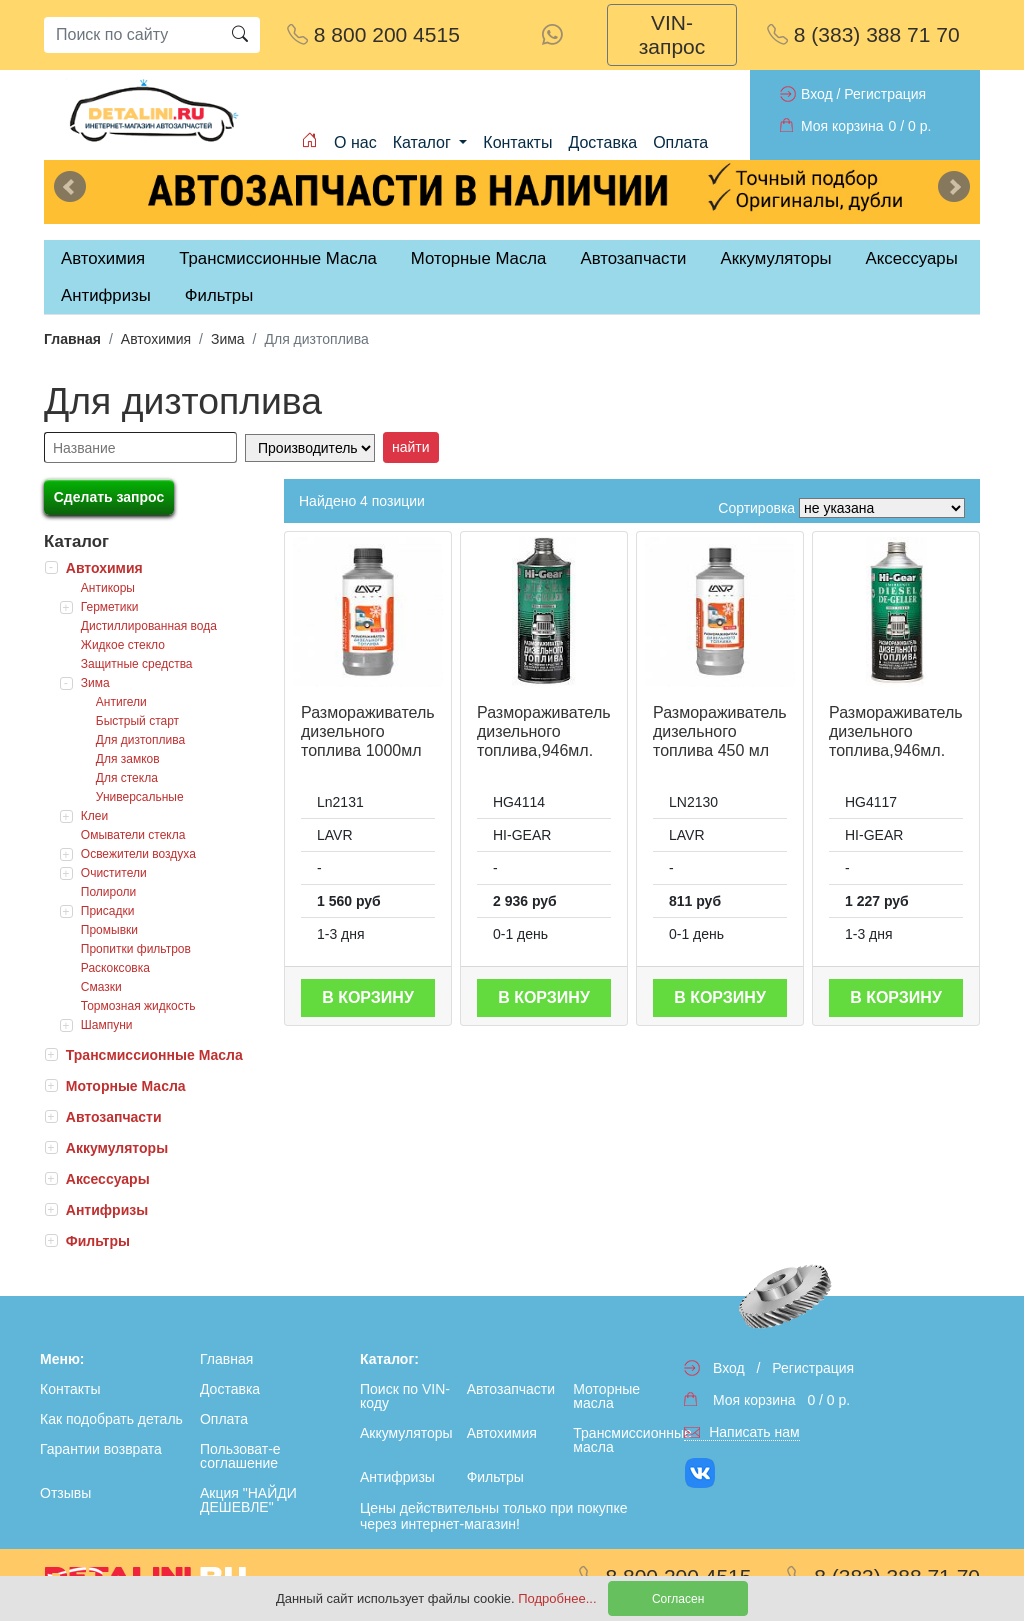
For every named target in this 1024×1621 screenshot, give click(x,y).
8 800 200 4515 (373, 34)
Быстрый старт (137, 721)
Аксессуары (108, 1179)
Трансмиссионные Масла (154, 1055)
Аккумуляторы (117, 1148)
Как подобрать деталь (111, 1419)
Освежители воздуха (138, 854)
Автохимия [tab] (103, 258)
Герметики (110, 607)
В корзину (368, 997)
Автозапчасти (633, 258)
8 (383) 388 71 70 (863, 34)
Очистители (114, 873)
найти (411, 447)
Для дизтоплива (140, 740)
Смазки (101, 987)
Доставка (602, 142)
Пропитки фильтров (136, 949)
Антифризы (107, 1210)
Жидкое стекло (123, 645)
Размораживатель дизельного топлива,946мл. (544, 731)
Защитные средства (137, 664)
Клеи (94, 816)
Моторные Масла (126, 1086)
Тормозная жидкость (138, 1006)
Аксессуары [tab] (912, 258)
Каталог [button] (424, 142)
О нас (355, 142)
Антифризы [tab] (106, 295)
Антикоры (108, 588)
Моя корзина (842, 126)
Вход (817, 94)
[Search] (132, 35)
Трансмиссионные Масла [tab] (278, 258)
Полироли (109, 892)
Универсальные (140, 797)
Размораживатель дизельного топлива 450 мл (720, 731)
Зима (228, 339)
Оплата (680, 142)
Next (954, 187)
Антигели (121, 702)
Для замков (128, 759)
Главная (72, 339)
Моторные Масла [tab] (479, 258)
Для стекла (127, 778)
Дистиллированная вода (149, 626)
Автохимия (156, 339)
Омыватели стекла (133, 835)
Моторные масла (606, 1396)
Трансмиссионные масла (622, 1440)
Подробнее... (559, 1598)
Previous (70, 187)
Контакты (517, 142)
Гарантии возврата (101, 1449)
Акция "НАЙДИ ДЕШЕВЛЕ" (248, 1500)
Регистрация (885, 94)
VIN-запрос (672, 34)
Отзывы (65, 1493)
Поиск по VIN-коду (405, 1396)
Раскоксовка (115, 968)
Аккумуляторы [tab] (775, 258)
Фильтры (219, 295)
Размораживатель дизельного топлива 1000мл (368, 731)
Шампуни (107, 1025)
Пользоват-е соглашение (240, 1456)
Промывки (109, 930)
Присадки (108, 911)
